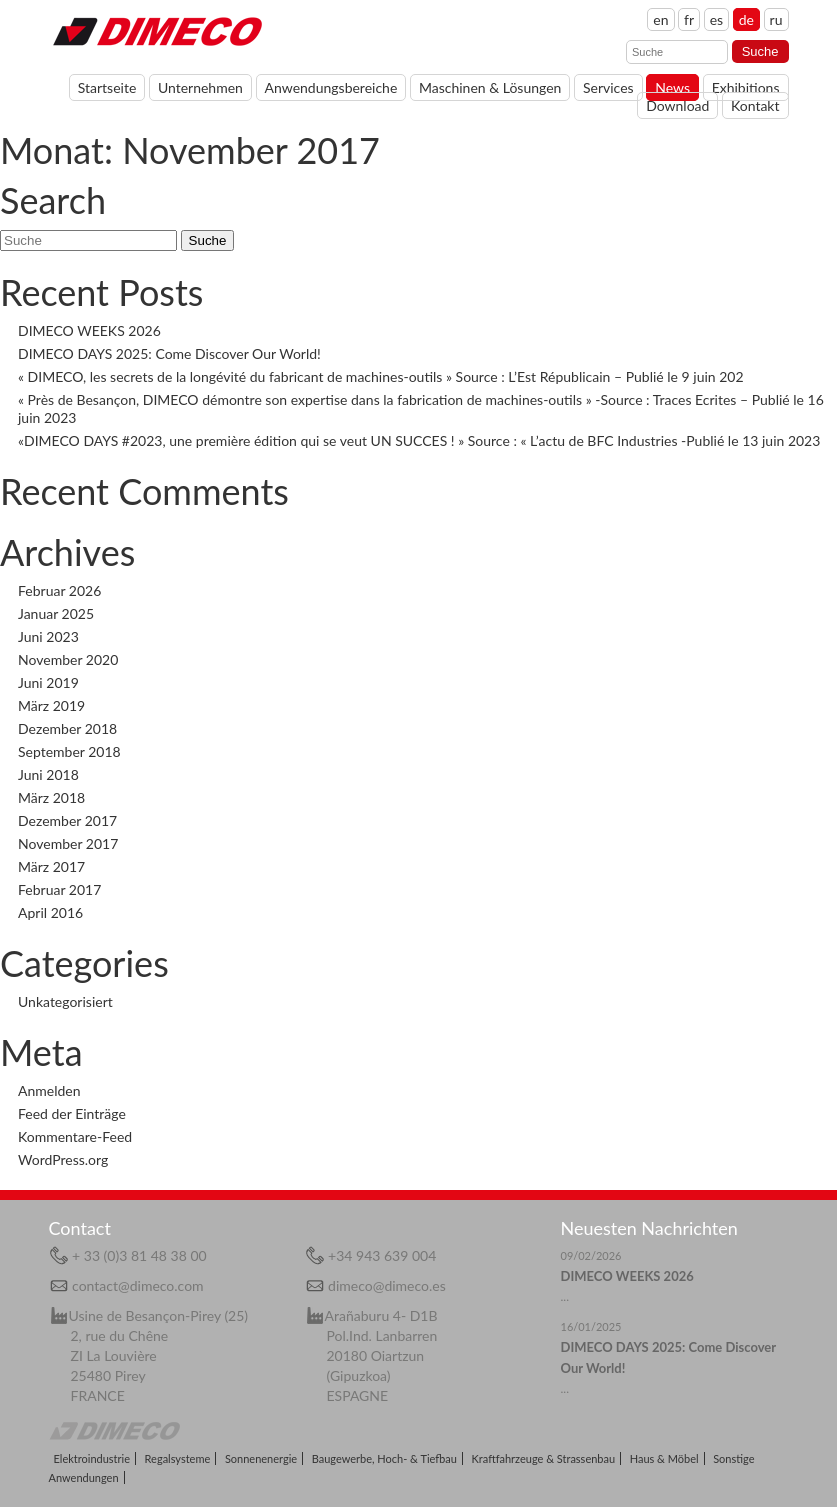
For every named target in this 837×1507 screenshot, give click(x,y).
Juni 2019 (48, 682)
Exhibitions (746, 87)
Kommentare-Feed (75, 1136)
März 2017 (51, 866)
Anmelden (49, 1090)
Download (677, 105)
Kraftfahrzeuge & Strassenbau (544, 1458)
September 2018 (69, 751)
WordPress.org (63, 1159)
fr (689, 19)
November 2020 (68, 659)
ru (776, 19)
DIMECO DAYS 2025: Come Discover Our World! (169, 353)
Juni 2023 (48, 636)
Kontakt (755, 105)
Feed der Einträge (72, 1113)
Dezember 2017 (67, 820)
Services (608, 87)
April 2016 (50, 912)
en (660, 19)
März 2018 (51, 797)
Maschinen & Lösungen (490, 87)
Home (156, 30)
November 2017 (68, 843)
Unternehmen (200, 87)
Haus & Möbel (664, 1458)
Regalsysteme (178, 1458)
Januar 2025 (56, 613)
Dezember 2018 (67, 728)
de (746, 19)
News (672, 87)
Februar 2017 (59, 889)
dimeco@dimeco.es (387, 1285)
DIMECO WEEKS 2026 (89, 330)
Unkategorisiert (65, 1001)
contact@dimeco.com (138, 1285)
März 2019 (51, 705)
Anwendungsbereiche (331, 87)
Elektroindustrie (92, 1458)
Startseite (107, 87)
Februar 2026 (59, 590)
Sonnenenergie (261, 1458)
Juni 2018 (48, 774)
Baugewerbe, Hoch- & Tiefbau (384, 1458)
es (716, 19)
